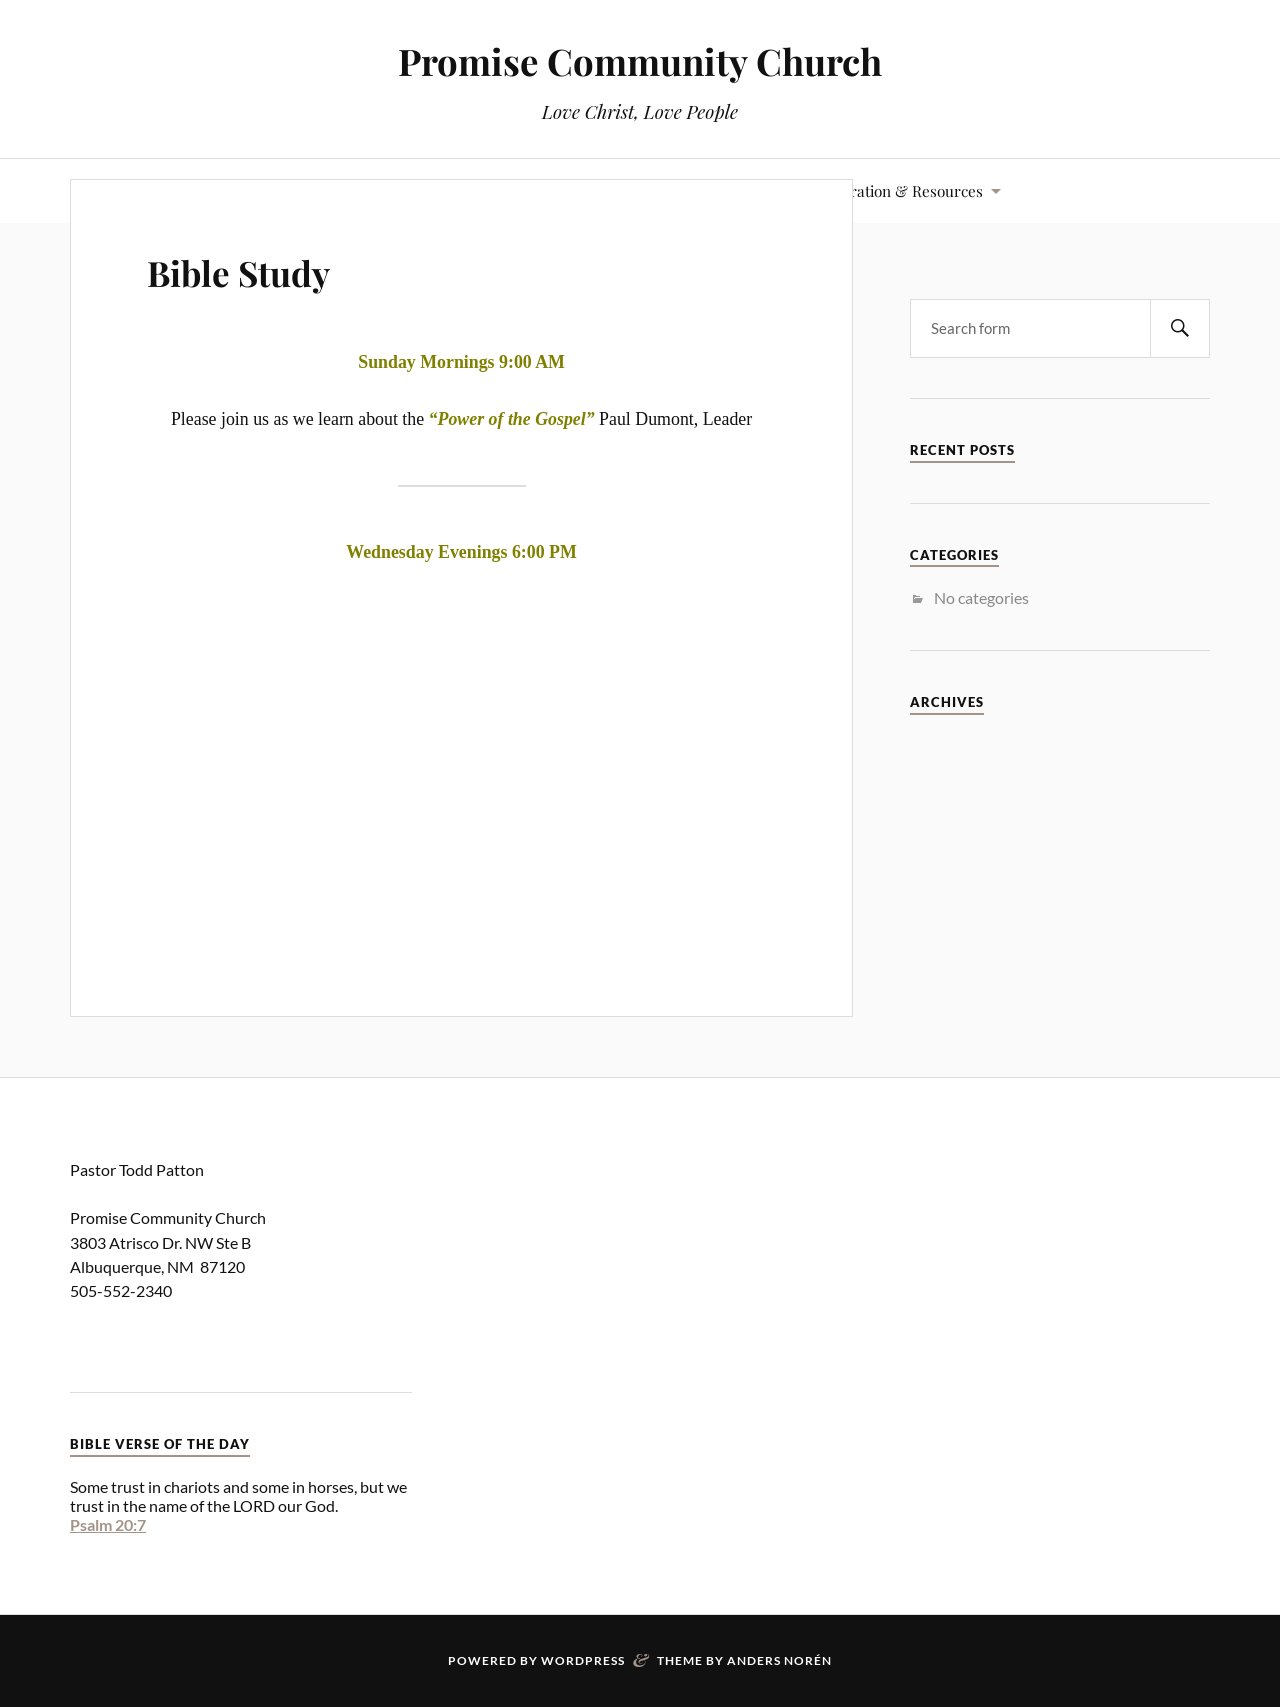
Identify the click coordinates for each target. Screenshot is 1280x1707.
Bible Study (264, 268)
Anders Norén (779, 1660)
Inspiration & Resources (899, 190)
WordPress (583, 1660)
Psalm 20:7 (108, 1524)
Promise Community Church (640, 60)
